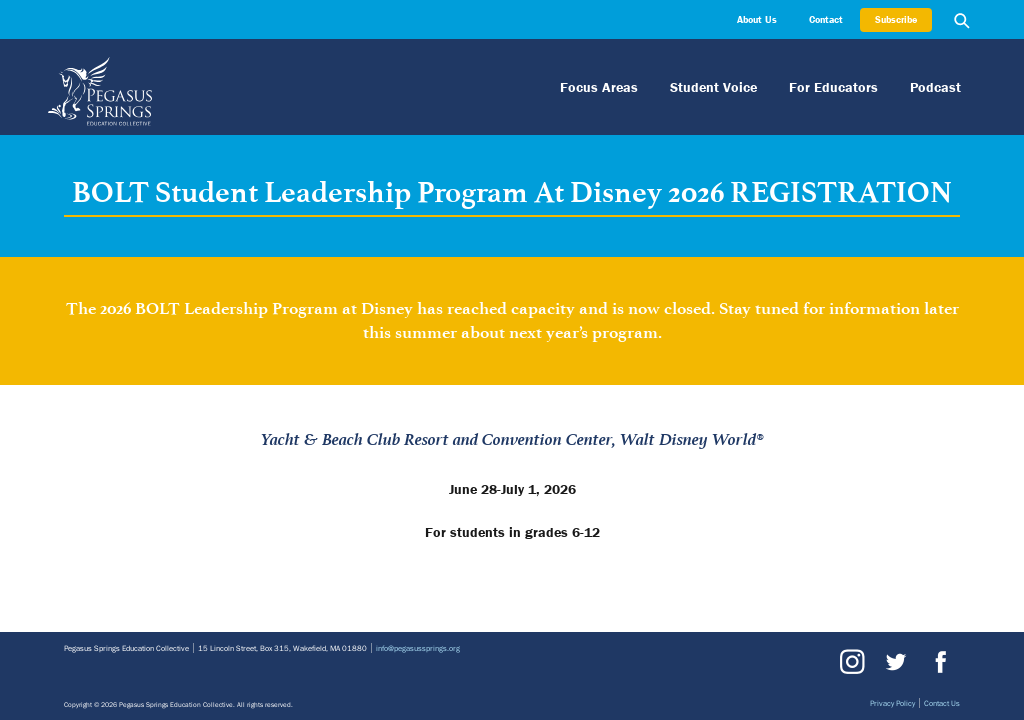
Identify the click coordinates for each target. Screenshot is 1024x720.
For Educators (833, 87)
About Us (757, 19)
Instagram (852, 662)
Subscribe (896, 19)
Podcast (935, 87)
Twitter (895, 662)
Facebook (938, 662)
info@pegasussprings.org (418, 648)
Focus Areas (599, 87)
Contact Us (942, 703)
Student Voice (713, 87)
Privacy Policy (892, 703)
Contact (826, 19)
